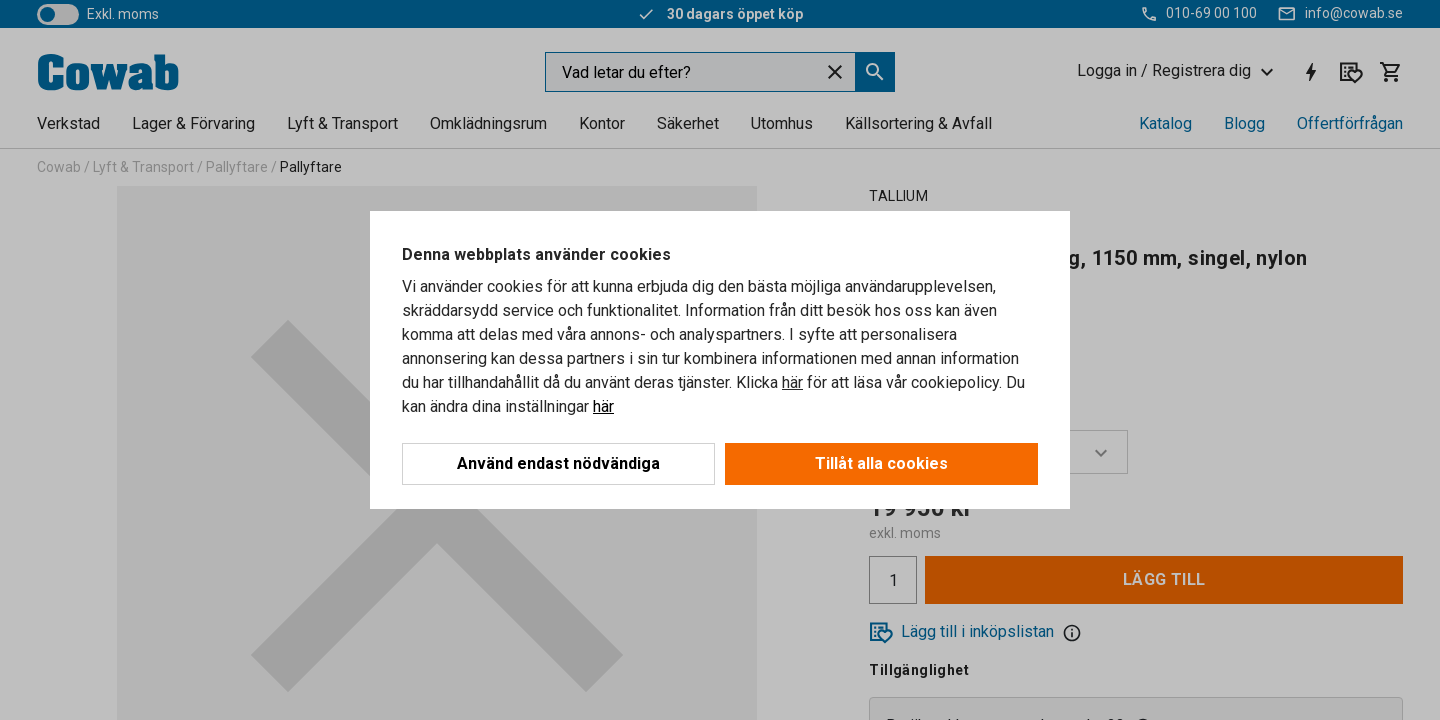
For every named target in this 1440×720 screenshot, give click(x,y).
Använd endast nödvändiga (558, 463)
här (792, 382)
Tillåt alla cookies (881, 463)
